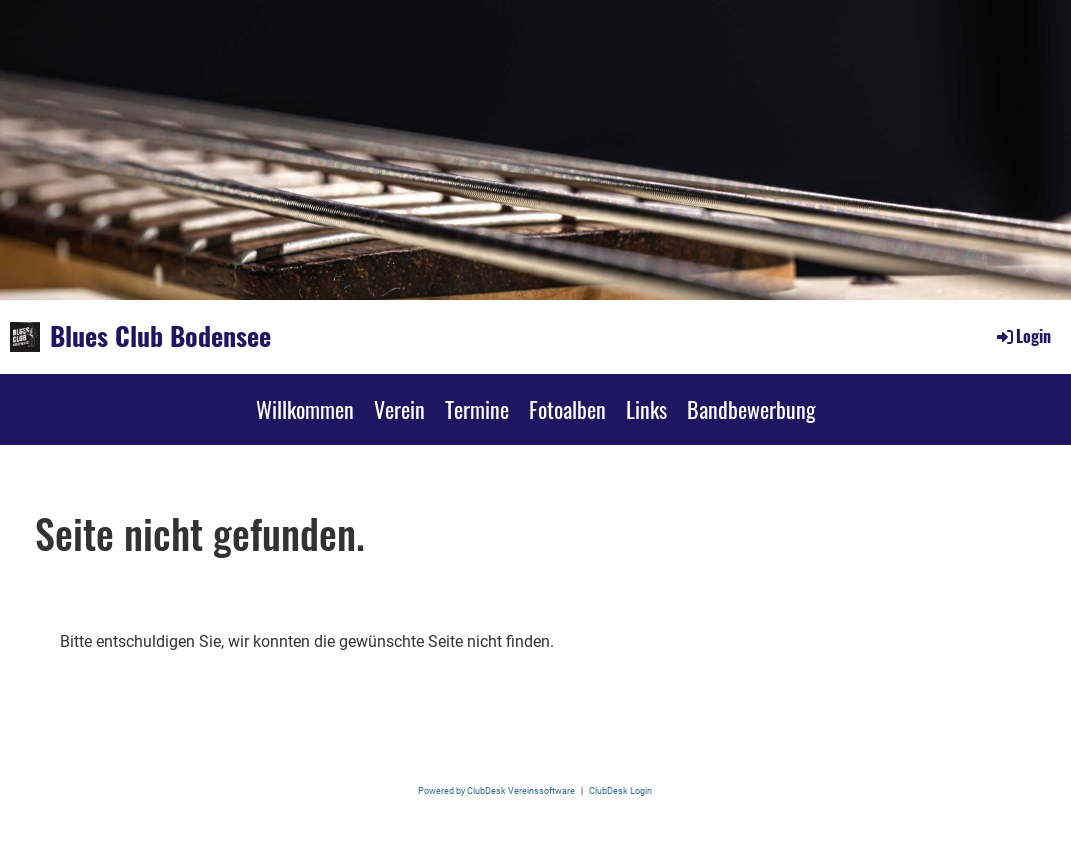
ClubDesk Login (620, 790)
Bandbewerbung (751, 409)
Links (646, 409)
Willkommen (305, 409)
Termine (477, 409)
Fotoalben (567, 409)
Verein (399, 409)
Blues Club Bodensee (160, 336)
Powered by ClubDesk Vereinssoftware (496, 790)
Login (1022, 336)
